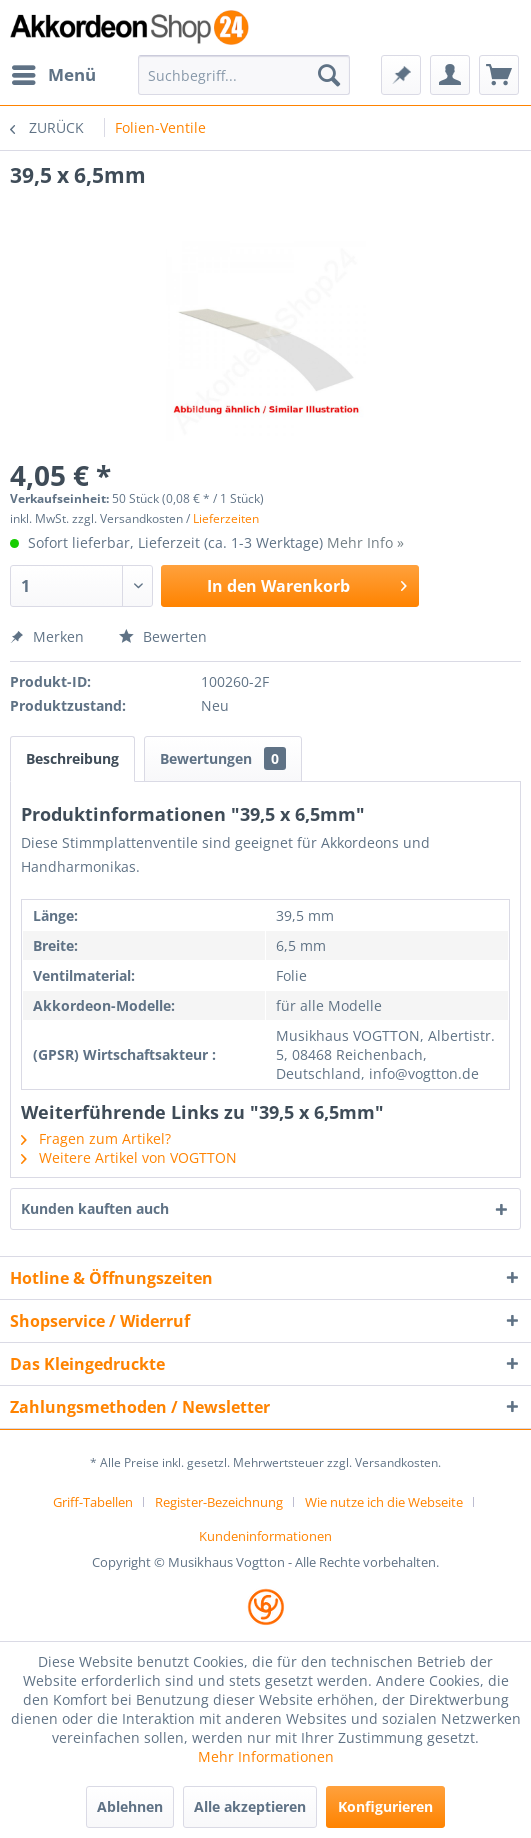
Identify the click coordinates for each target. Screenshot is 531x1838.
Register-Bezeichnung (219, 1502)
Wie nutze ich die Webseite (384, 1502)
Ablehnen (130, 1806)
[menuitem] (53, 75)
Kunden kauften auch (95, 1208)
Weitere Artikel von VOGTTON (129, 1157)
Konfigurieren (385, 1806)
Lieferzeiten (226, 518)
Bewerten (163, 636)
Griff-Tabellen (93, 1502)
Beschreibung (72, 758)
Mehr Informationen (266, 1756)
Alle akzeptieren (250, 1806)
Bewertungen (223, 758)
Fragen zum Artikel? (96, 1138)
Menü (54, 72)
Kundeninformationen (265, 1536)
